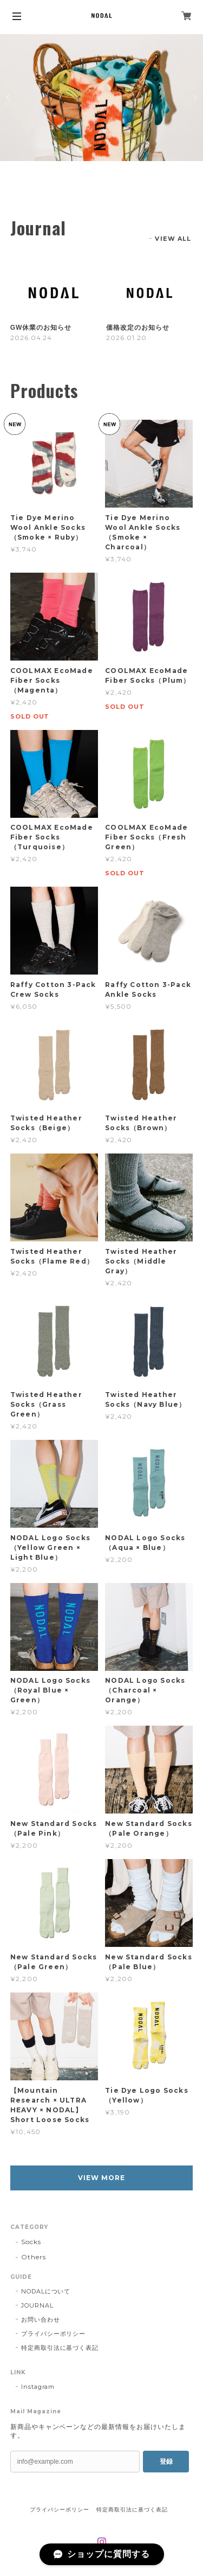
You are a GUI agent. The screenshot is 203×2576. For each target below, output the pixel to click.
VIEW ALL (173, 238)
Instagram (38, 2387)
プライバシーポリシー (53, 2333)
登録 (166, 2461)
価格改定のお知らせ (137, 327)
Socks (31, 2242)
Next (194, 97)
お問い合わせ (40, 2319)
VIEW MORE (101, 2178)
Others (33, 2257)
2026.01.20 (126, 338)
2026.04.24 (31, 338)
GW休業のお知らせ (40, 327)
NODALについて (46, 2291)
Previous (8, 97)
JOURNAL (37, 2305)
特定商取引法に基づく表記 (60, 2347)
